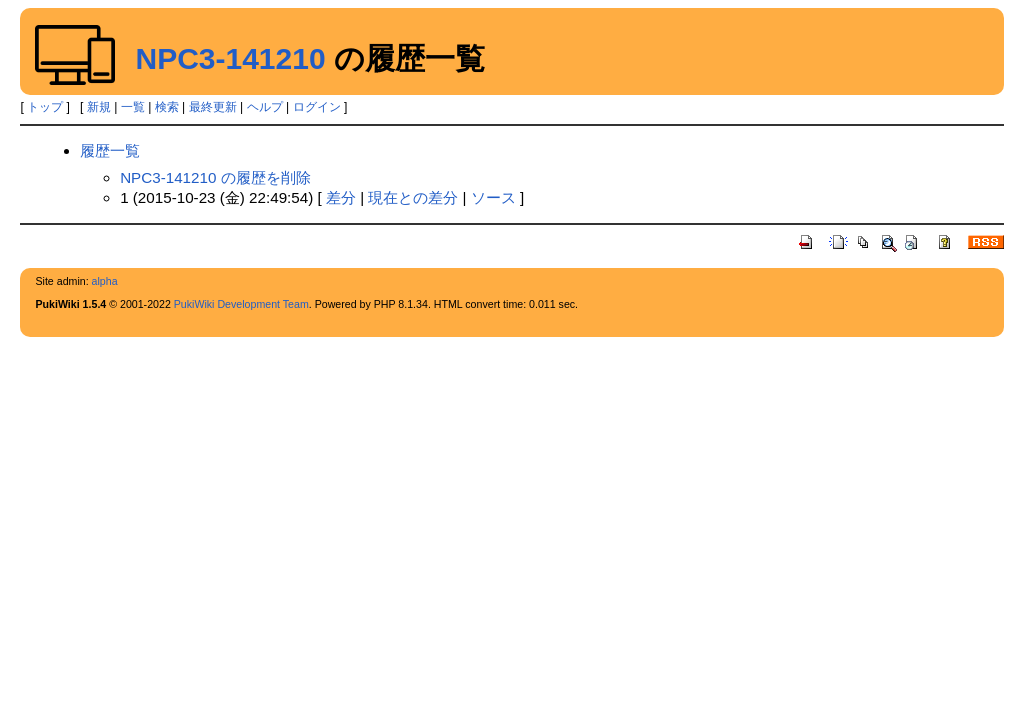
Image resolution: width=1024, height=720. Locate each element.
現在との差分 (413, 197)
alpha (105, 281)
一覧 (133, 107)
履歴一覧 (110, 150)
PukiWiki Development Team (241, 304)
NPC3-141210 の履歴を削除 (215, 177)
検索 (167, 107)
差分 (341, 197)
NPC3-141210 (230, 58)
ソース (493, 197)
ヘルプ (265, 107)
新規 (99, 107)
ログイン (317, 107)
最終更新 (213, 107)
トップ (45, 107)
